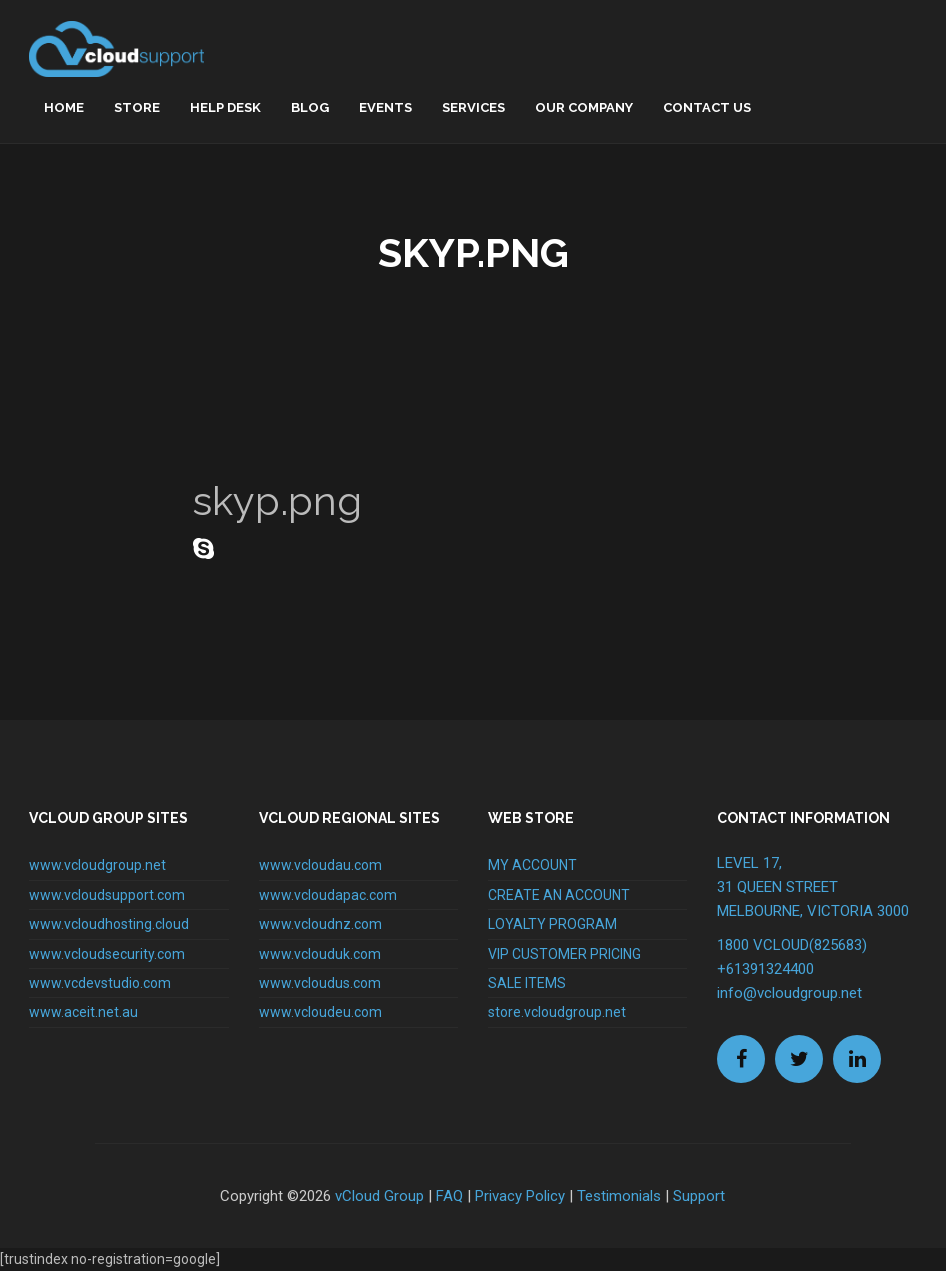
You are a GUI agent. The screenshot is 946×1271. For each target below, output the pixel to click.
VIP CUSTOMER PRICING (564, 954)
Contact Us (707, 107)
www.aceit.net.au (83, 1012)
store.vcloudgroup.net (557, 1012)
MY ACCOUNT (532, 865)
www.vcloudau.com (320, 865)
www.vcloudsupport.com (107, 895)
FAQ (449, 1196)
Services (473, 107)
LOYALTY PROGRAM (552, 924)
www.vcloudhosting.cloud (109, 924)
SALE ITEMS (527, 983)
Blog (310, 107)
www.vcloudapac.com (328, 895)
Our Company (584, 107)
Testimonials (619, 1196)
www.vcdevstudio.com (100, 983)
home (64, 107)
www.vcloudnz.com (320, 924)
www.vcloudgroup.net (97, 865)
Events (385, 107)
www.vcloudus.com (320, 983)
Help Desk (225, 107)
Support (699, 1196)
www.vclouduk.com (320, 954)
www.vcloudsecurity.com (107, 954)
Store (137, 107)
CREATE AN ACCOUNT (559, 895)
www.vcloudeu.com (320, 1012)
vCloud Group (379, 1196)
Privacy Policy (520, 1196)
